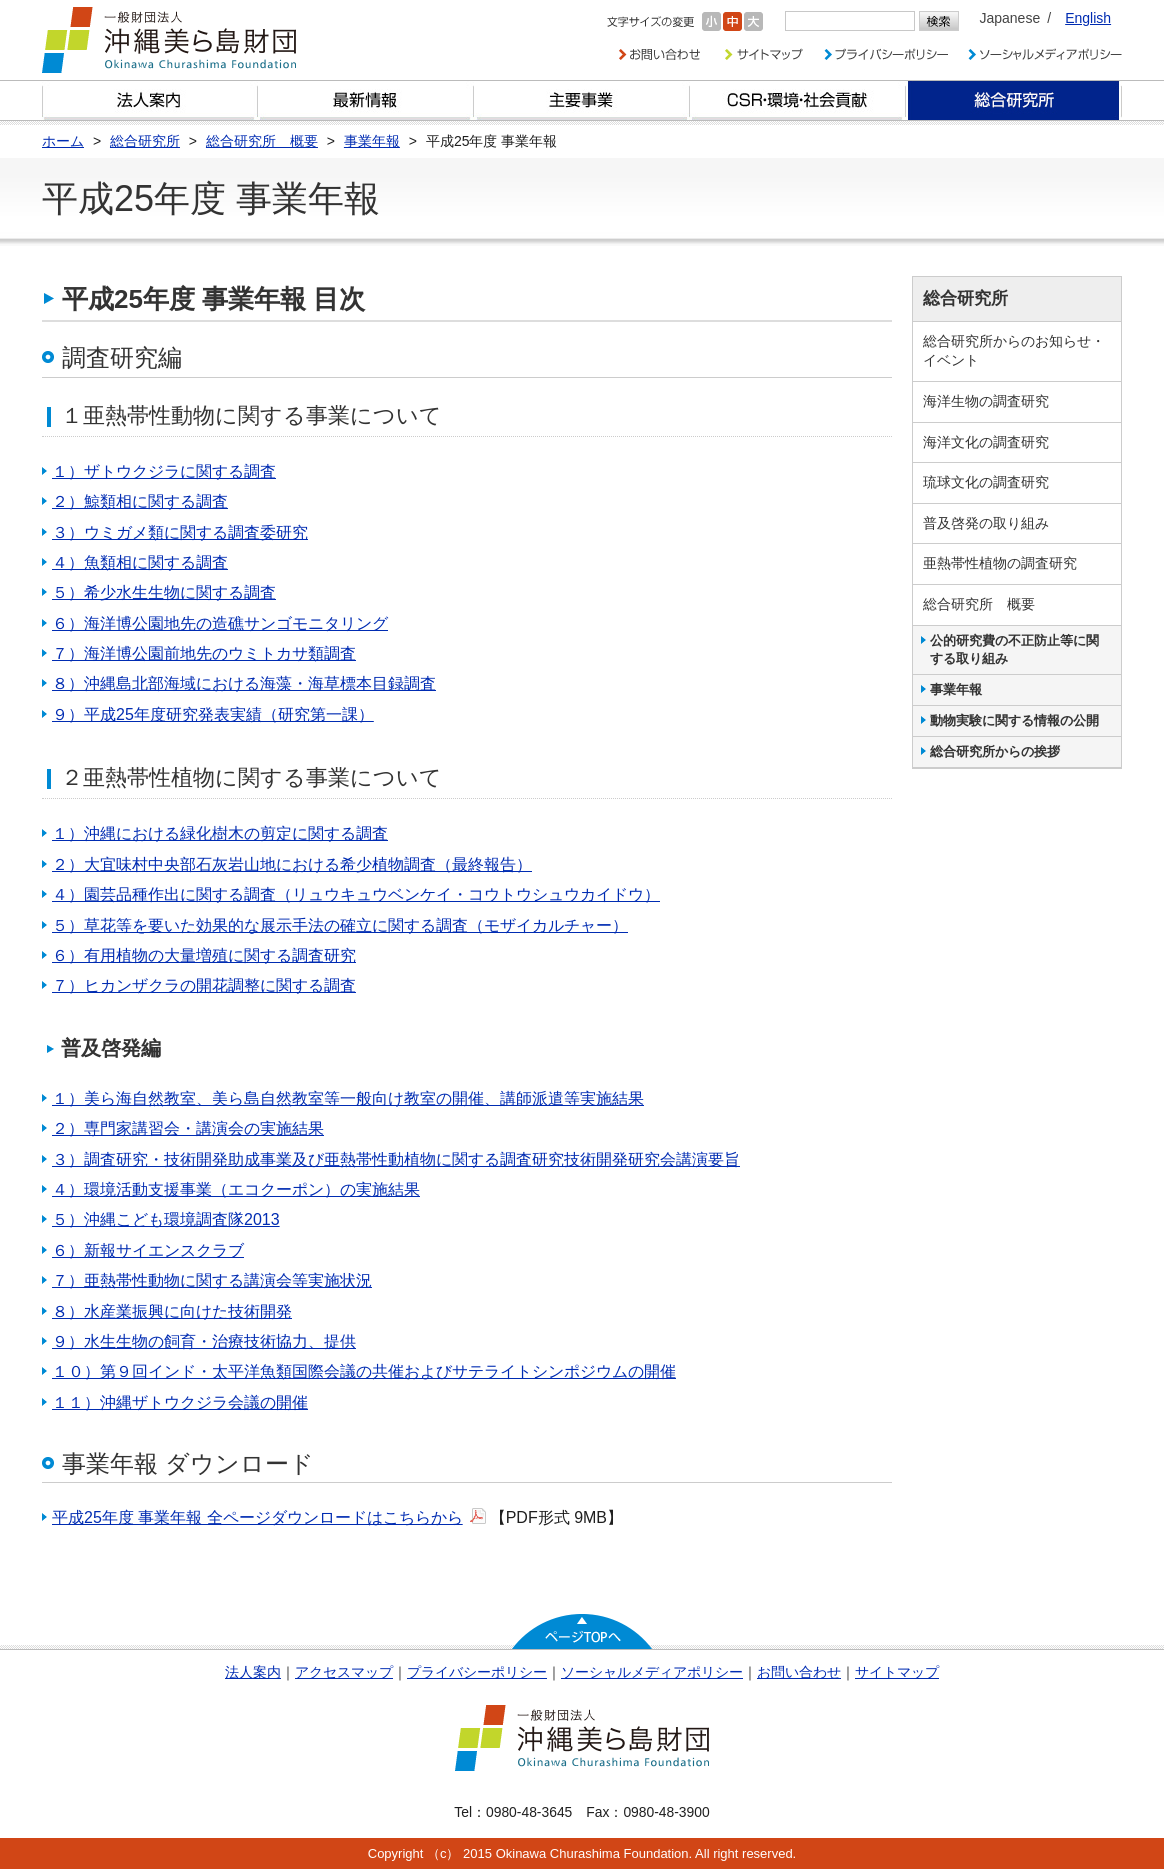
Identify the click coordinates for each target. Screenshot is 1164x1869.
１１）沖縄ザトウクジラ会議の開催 (180, 1402)
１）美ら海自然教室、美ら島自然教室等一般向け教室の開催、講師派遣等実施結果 (348, 1098)
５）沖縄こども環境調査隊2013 (166, 1219)
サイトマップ (897, 1672)
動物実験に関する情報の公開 (1014, 720)
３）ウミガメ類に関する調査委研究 (180, 532)
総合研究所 (1014, 100)
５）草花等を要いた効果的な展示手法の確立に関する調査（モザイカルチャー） (340, 925)
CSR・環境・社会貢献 (798, 100)
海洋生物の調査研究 (986, 401)
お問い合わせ (799, 1672)
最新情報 (366, 100)
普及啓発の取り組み (986, 523)
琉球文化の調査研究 (986, 482)
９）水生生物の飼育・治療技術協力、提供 (204, 1341)
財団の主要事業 (582, 100)
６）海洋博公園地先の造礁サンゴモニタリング (220, 623)
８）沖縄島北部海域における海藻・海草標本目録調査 (244, 683)
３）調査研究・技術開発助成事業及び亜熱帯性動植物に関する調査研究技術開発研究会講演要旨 (396, 1159)
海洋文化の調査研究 (986, 442)
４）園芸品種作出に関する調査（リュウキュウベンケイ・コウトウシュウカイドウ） (356, 894)
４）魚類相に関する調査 (140, 562)
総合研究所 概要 (979, 604)
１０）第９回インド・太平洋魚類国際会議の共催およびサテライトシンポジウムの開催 (364, 1371)
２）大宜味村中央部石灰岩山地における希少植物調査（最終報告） (292, 864)
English (1088, 18)
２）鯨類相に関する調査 (140, 501)
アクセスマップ (344, 1672)
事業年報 (956, 689)
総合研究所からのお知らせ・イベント (1014, 351)
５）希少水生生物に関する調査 (164, 592)
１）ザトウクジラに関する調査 (164, 471)
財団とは (150, 100)
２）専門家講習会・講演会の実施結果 (188, 1128)
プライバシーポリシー (477, 1672)
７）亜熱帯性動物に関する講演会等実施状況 (212, 1280)
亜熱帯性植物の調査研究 (1000, 563)
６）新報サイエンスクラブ (148, 1250)
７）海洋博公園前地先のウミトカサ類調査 (204, 653)
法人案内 (253, 1672)
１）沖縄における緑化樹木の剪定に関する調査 (220, 833)
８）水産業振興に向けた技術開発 (172, 1311)
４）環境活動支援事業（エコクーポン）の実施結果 (236, 1189)
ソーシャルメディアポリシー (652, 1672)
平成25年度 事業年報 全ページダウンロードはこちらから (257, 1517)
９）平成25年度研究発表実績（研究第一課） (213, 714)
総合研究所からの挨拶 (995, 751)
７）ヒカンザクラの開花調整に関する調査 (204, 985)
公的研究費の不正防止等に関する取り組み (1014, 649)
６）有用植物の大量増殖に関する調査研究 (204, 955)
